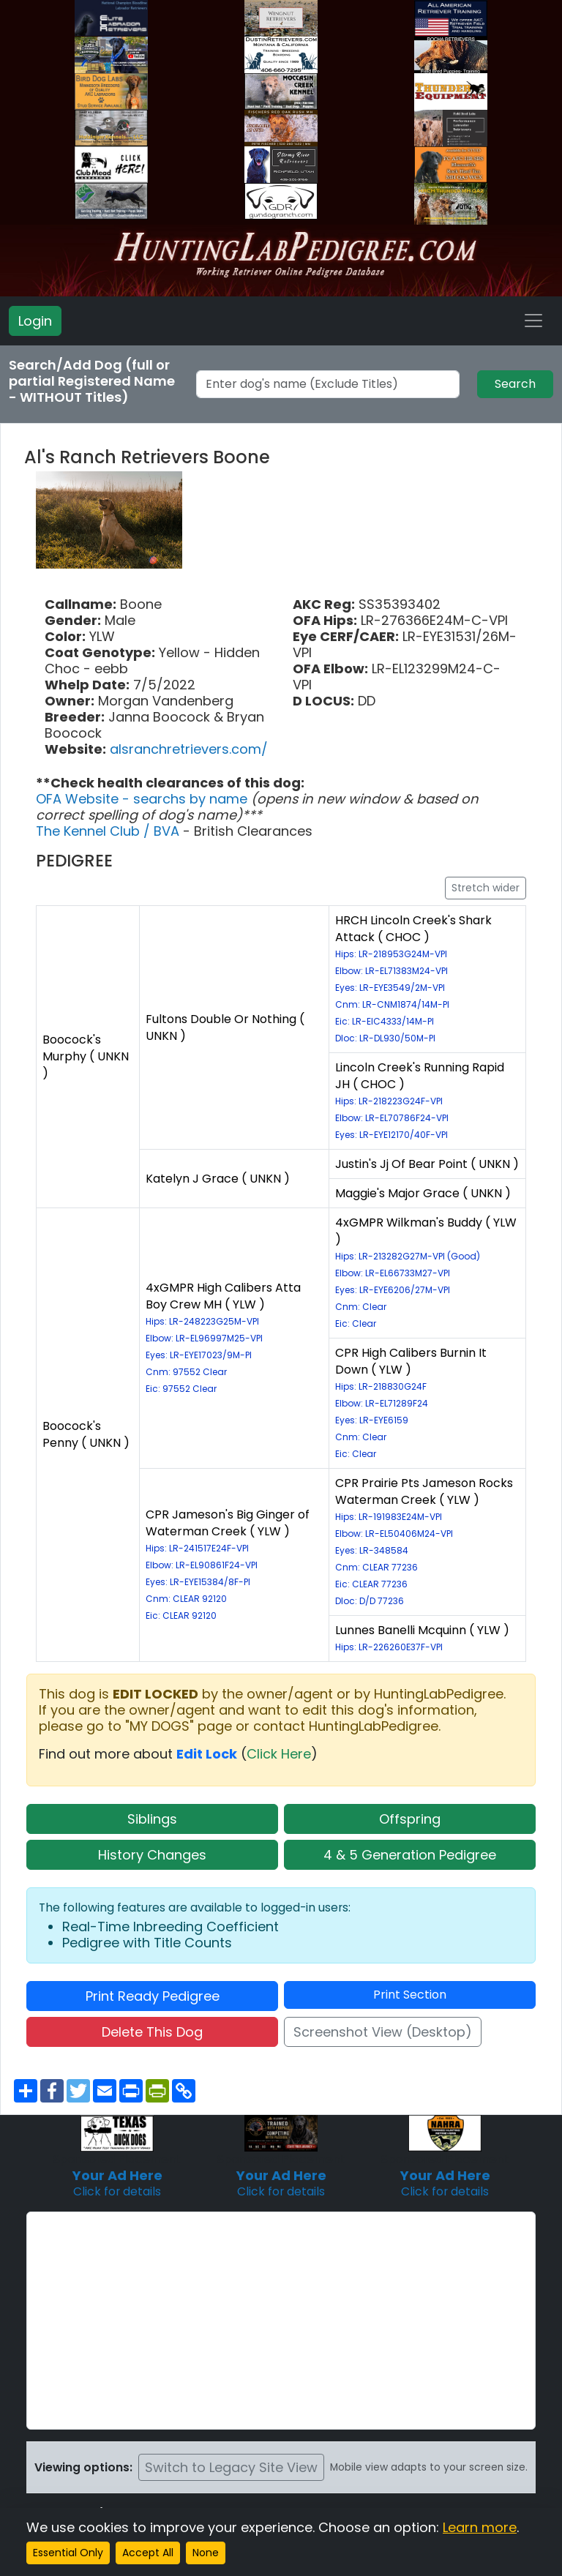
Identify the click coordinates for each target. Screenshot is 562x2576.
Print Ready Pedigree (153, 1996)
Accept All (147, 2552)
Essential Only (68, 2552)
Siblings (152, 1819)
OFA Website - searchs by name (143, 799)
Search (515, 383)
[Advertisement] (281, 2320)
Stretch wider (486, 887)
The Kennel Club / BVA (109, 831)
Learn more (480, 2527)
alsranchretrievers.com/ (189, 749)
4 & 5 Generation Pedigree (409, 1855)
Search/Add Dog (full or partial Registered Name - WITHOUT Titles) (92, 381)
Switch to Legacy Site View (231, 2467)
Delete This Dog (152, 2032)
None (205, 2552)
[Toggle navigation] (533, 320)
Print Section (409, 1994)
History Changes (152, 1855)
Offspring (410, 1819)
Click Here (279, 1754)
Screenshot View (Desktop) (382, 2032)
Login (35, 321)
